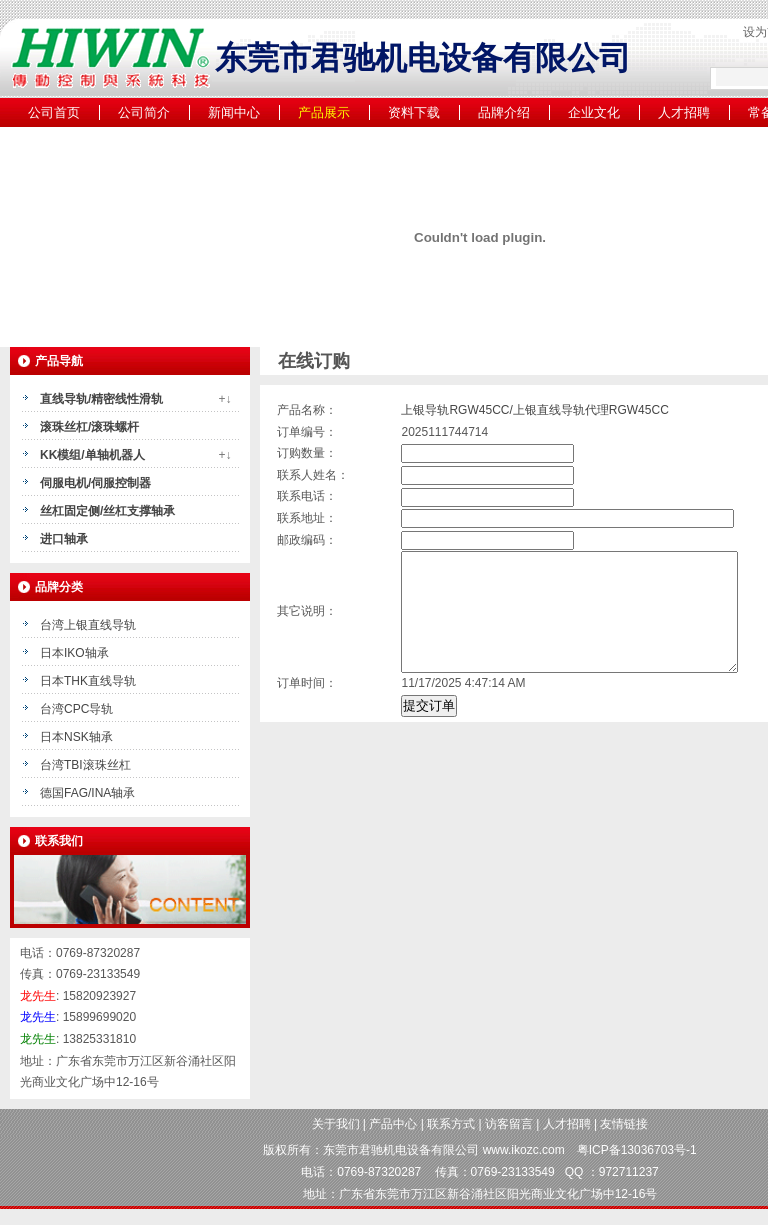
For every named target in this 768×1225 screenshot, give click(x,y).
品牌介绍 (504, 112)
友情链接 (624, 1124)
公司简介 (144, 112)
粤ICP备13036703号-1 (637, 1150)
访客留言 (509, 1124)
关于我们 (336, 1124)
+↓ (224, 399)
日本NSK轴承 (76, 737)
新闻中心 (234, 112)
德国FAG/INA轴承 (87, 793)
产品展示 (324, 112)
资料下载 (414, 112)
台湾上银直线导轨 (88, 625)
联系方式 (451, 1124)
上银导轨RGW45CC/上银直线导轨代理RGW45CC (534, 410)
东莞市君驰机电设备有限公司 (401, 1150)
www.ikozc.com (524, 1150)
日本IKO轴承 (74, 653)
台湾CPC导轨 (76, 709)
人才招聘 (684, 112)
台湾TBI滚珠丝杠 (85, 765)
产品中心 (393, 1124)
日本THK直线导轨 (88, 681)
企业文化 (594, 112)
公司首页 (54, 112)
